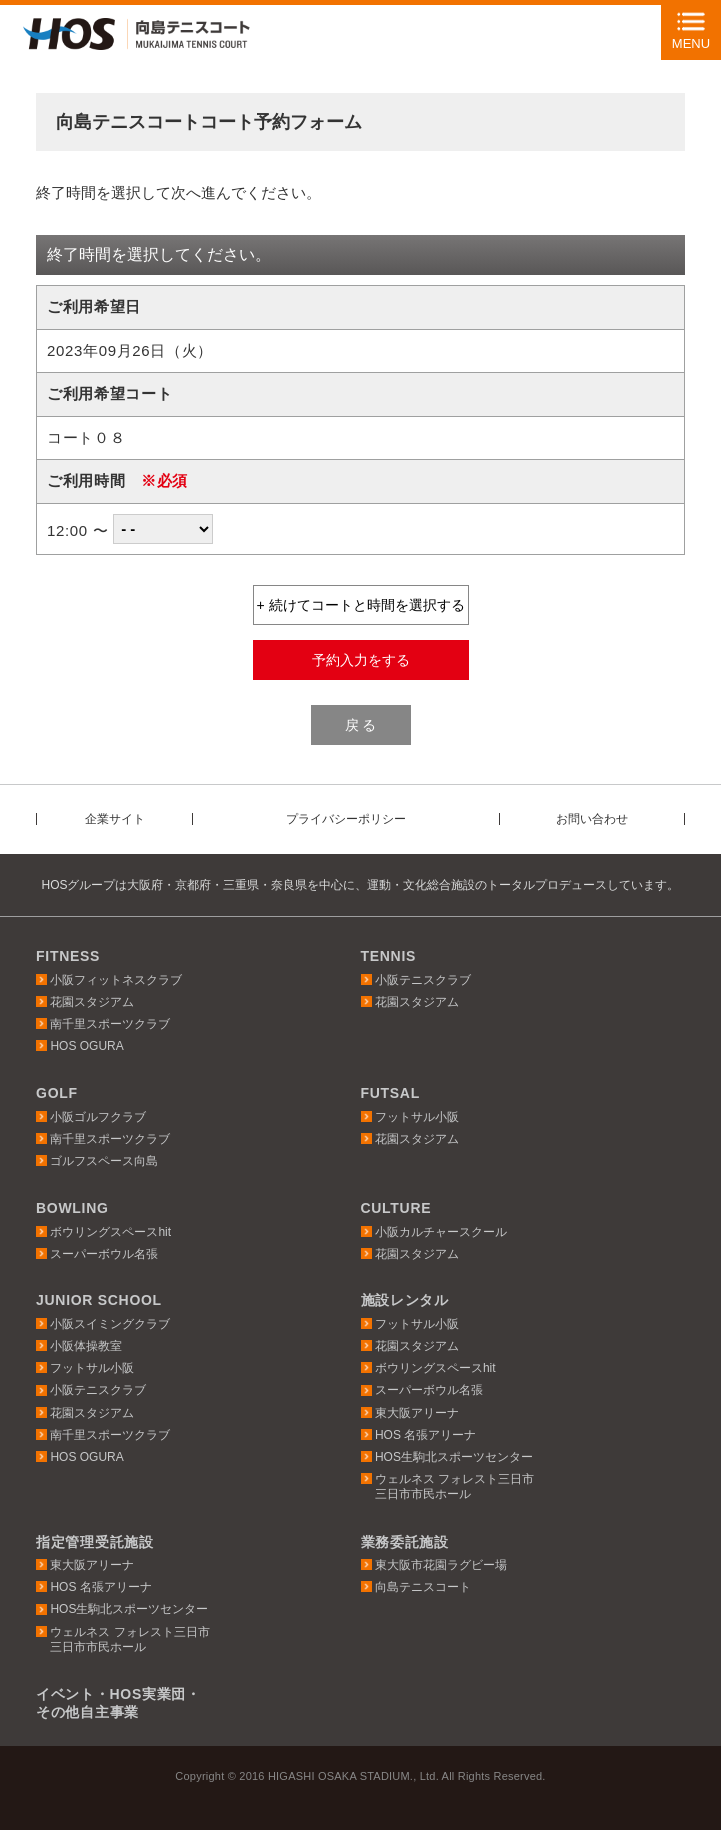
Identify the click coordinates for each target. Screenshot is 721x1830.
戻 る (361, 725)
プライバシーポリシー (346, 819)
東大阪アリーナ (417, 1413)
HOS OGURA (86, 1046)
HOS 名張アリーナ (425, 1435)
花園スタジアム (92, 1002)
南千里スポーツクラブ (110, 1024)
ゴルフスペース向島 (104, 1161)
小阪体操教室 (86, 1346)
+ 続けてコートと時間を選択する (360, 605)
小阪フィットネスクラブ (116, 980)
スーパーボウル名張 (104, 1254)
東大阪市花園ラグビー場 (441, 1565)
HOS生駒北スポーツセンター (454, 1457)
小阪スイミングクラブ (110, 1324)
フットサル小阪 (417, 1117)
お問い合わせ (592, 819)
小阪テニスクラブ (423, 980)
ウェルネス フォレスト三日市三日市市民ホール (454, 1486)
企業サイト (115, 819)
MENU (691, 43)
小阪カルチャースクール (441, 1232)
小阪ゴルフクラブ (98, 1117)
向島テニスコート (423, 1587)
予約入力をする (361, 660)
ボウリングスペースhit (110, 1232)
